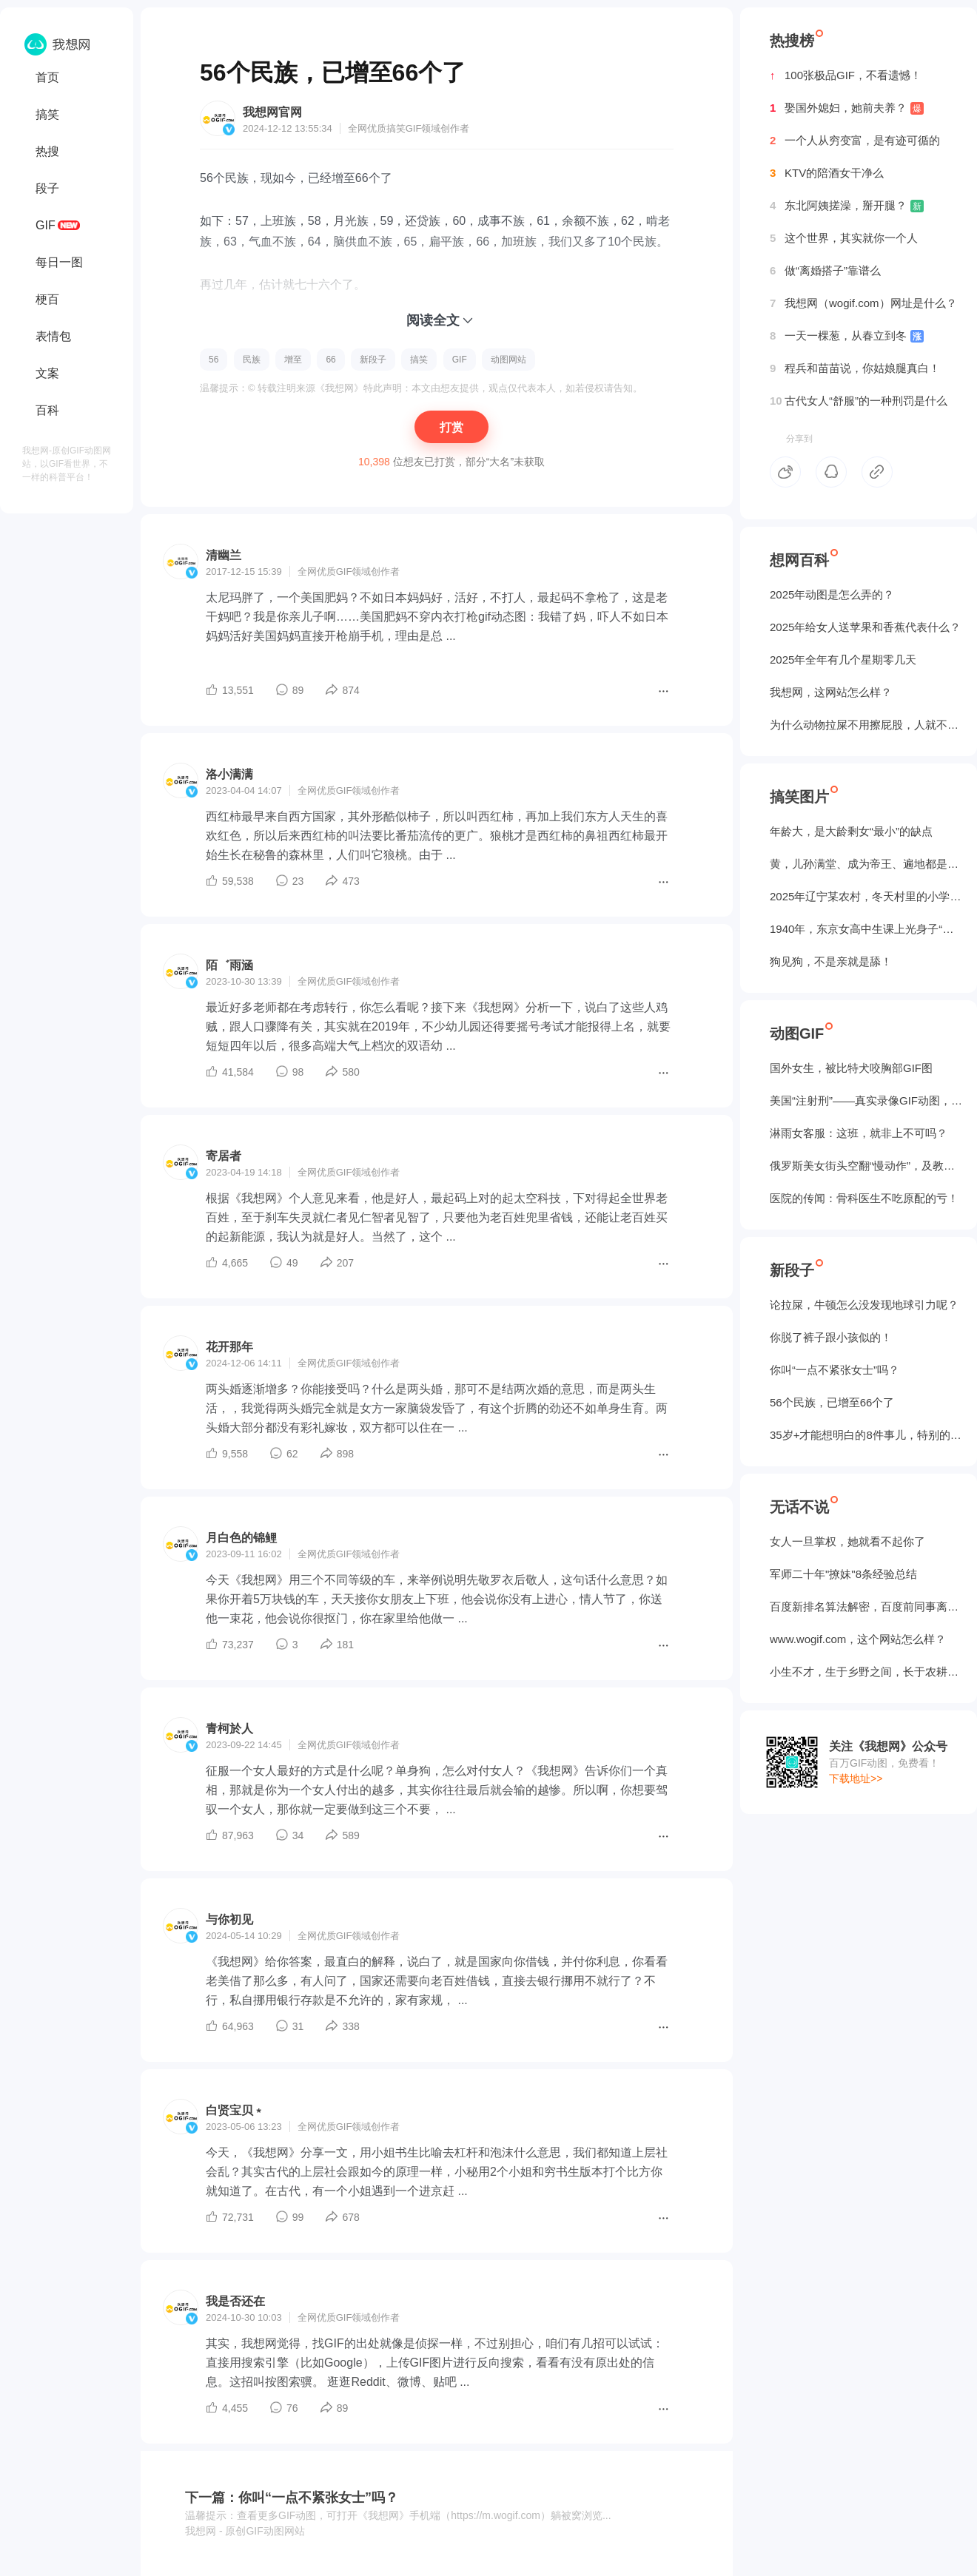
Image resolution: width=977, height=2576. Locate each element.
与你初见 (229, 1919)
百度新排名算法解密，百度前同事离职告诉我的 (866, 1606)
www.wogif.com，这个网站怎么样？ (858, 1639)
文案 (47, 373)
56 (213, 359)
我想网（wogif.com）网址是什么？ (863, 303)
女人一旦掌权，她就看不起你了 (847, 1541)
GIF (46, 225)
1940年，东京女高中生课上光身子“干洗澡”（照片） (866, 929)
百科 (47, 410)
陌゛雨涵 (229, 965)
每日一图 (59, 262)
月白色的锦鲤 (241, 1537)
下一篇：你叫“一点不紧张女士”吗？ (291, 2497)
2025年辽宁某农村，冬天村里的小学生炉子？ (866, 896)
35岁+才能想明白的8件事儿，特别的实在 (866, 1435)
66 (330, 359)
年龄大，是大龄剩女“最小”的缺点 (851, 831)
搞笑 (47, 114)
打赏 (451, 427)
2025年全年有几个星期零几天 (843, 659)
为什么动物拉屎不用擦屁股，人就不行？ (866, 724)
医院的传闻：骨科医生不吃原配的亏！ (864, 1198)
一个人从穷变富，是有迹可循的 (855, 140)
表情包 (53, 336)
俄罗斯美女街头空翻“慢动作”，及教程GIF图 (866, 1165)
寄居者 (223, 1156)
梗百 (47, 299)
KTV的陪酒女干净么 (827, 173)
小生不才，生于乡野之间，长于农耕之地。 (866, 1671)
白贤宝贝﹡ (235, 2110)
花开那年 (229, 1347)
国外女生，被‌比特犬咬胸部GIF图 (851, 1068)
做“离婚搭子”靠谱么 (825, 270)
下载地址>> (855, 1778)
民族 (252, 359)
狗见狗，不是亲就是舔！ (831, 961)
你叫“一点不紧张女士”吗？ (834, 1369)
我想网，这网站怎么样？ (831, 692)
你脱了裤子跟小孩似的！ (831, 1337)
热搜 (47, 151)
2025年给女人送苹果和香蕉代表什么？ (865, 627)
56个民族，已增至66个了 (832, 1402)
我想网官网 (272, 112)
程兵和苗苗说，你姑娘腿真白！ (855, 368)
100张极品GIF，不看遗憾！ (845, 75)
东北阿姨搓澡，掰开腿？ (847, 205)
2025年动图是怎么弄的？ (832, 594)
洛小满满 (229, 774)
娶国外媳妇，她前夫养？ (847, 108)
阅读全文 (433, 320)
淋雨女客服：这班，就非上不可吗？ (858, 1133)
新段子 (373, 359)
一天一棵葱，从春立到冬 (847, 336)
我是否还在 (235, 2301)
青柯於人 (229, 1728)
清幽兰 (223, 555)
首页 (47, 77)
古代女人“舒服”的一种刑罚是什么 (858, 401)
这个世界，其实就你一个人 (844, 238)
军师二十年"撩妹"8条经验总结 (843, 1574)
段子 (47, 188)
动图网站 (508, 359)
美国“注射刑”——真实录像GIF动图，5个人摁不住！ (866, 1100)
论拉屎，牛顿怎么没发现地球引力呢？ (864, 1304)
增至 (293, 359)
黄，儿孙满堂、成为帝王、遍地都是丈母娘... (866, 863)
